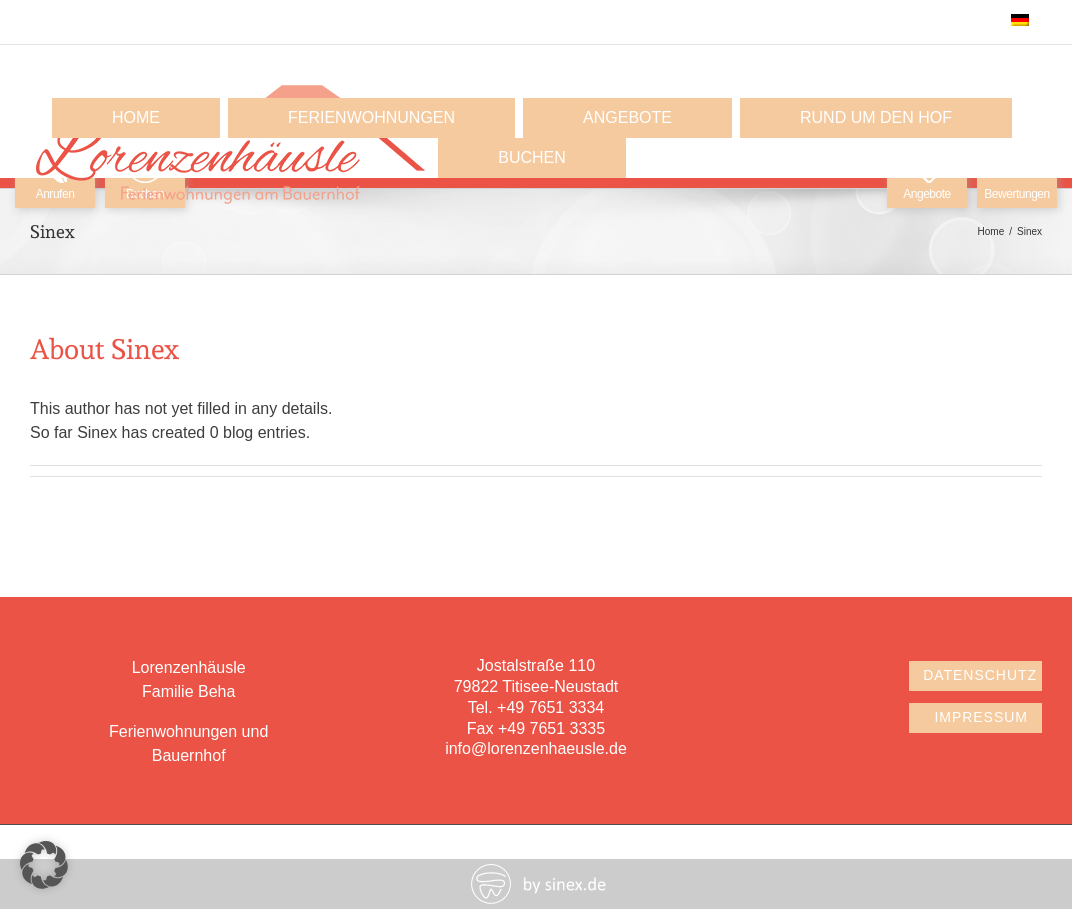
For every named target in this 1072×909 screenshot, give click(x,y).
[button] (44, 865)
